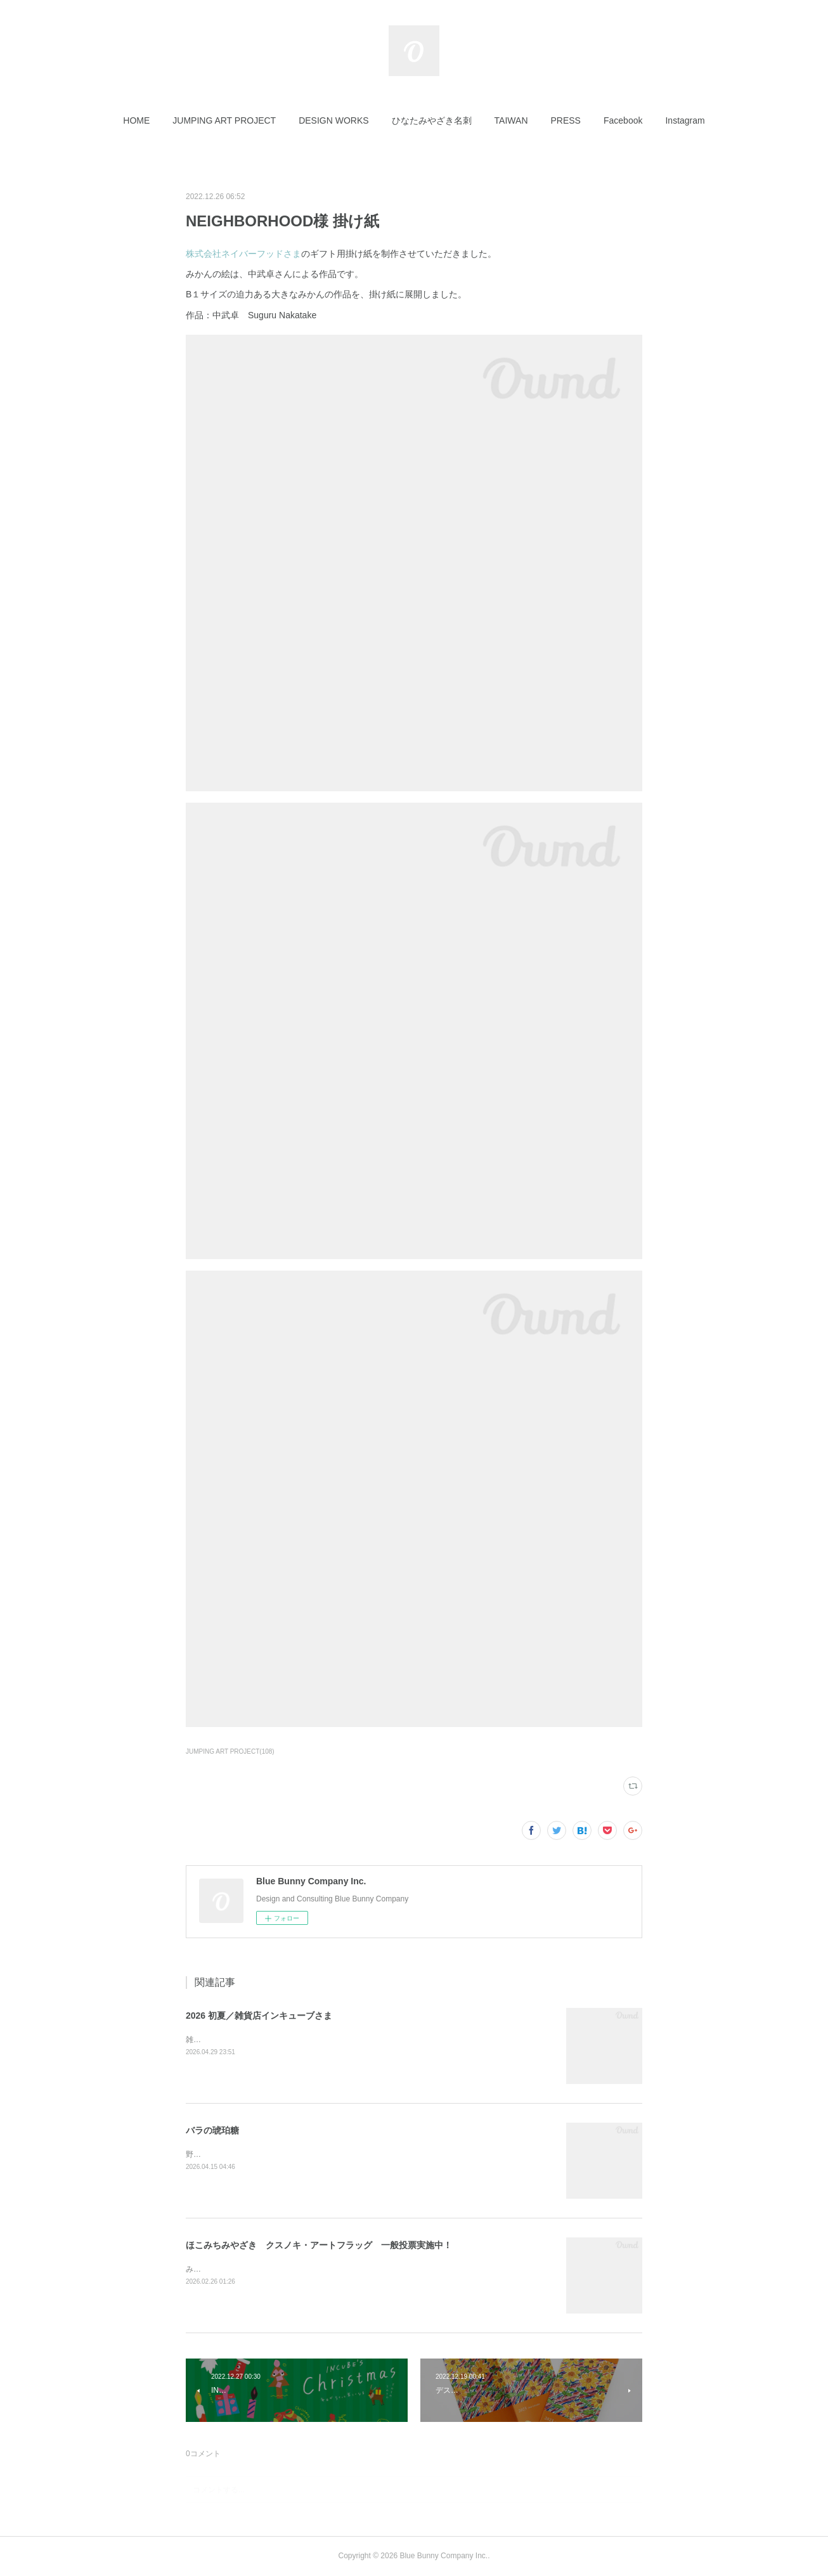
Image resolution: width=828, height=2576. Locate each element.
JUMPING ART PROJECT (224, 120)
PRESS (566, 120)
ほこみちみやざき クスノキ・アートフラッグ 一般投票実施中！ (319, 2245)
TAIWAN (511, 120)
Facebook (623, 120)
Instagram (684, 120)
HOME (136, 120)
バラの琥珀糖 (212, 2130)
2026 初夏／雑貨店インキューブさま (259, 2015)
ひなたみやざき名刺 (432, 120)
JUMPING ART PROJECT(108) (230, 1751)
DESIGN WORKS (333, 120)
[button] (136, 120)
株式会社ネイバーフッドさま (243, 254)
